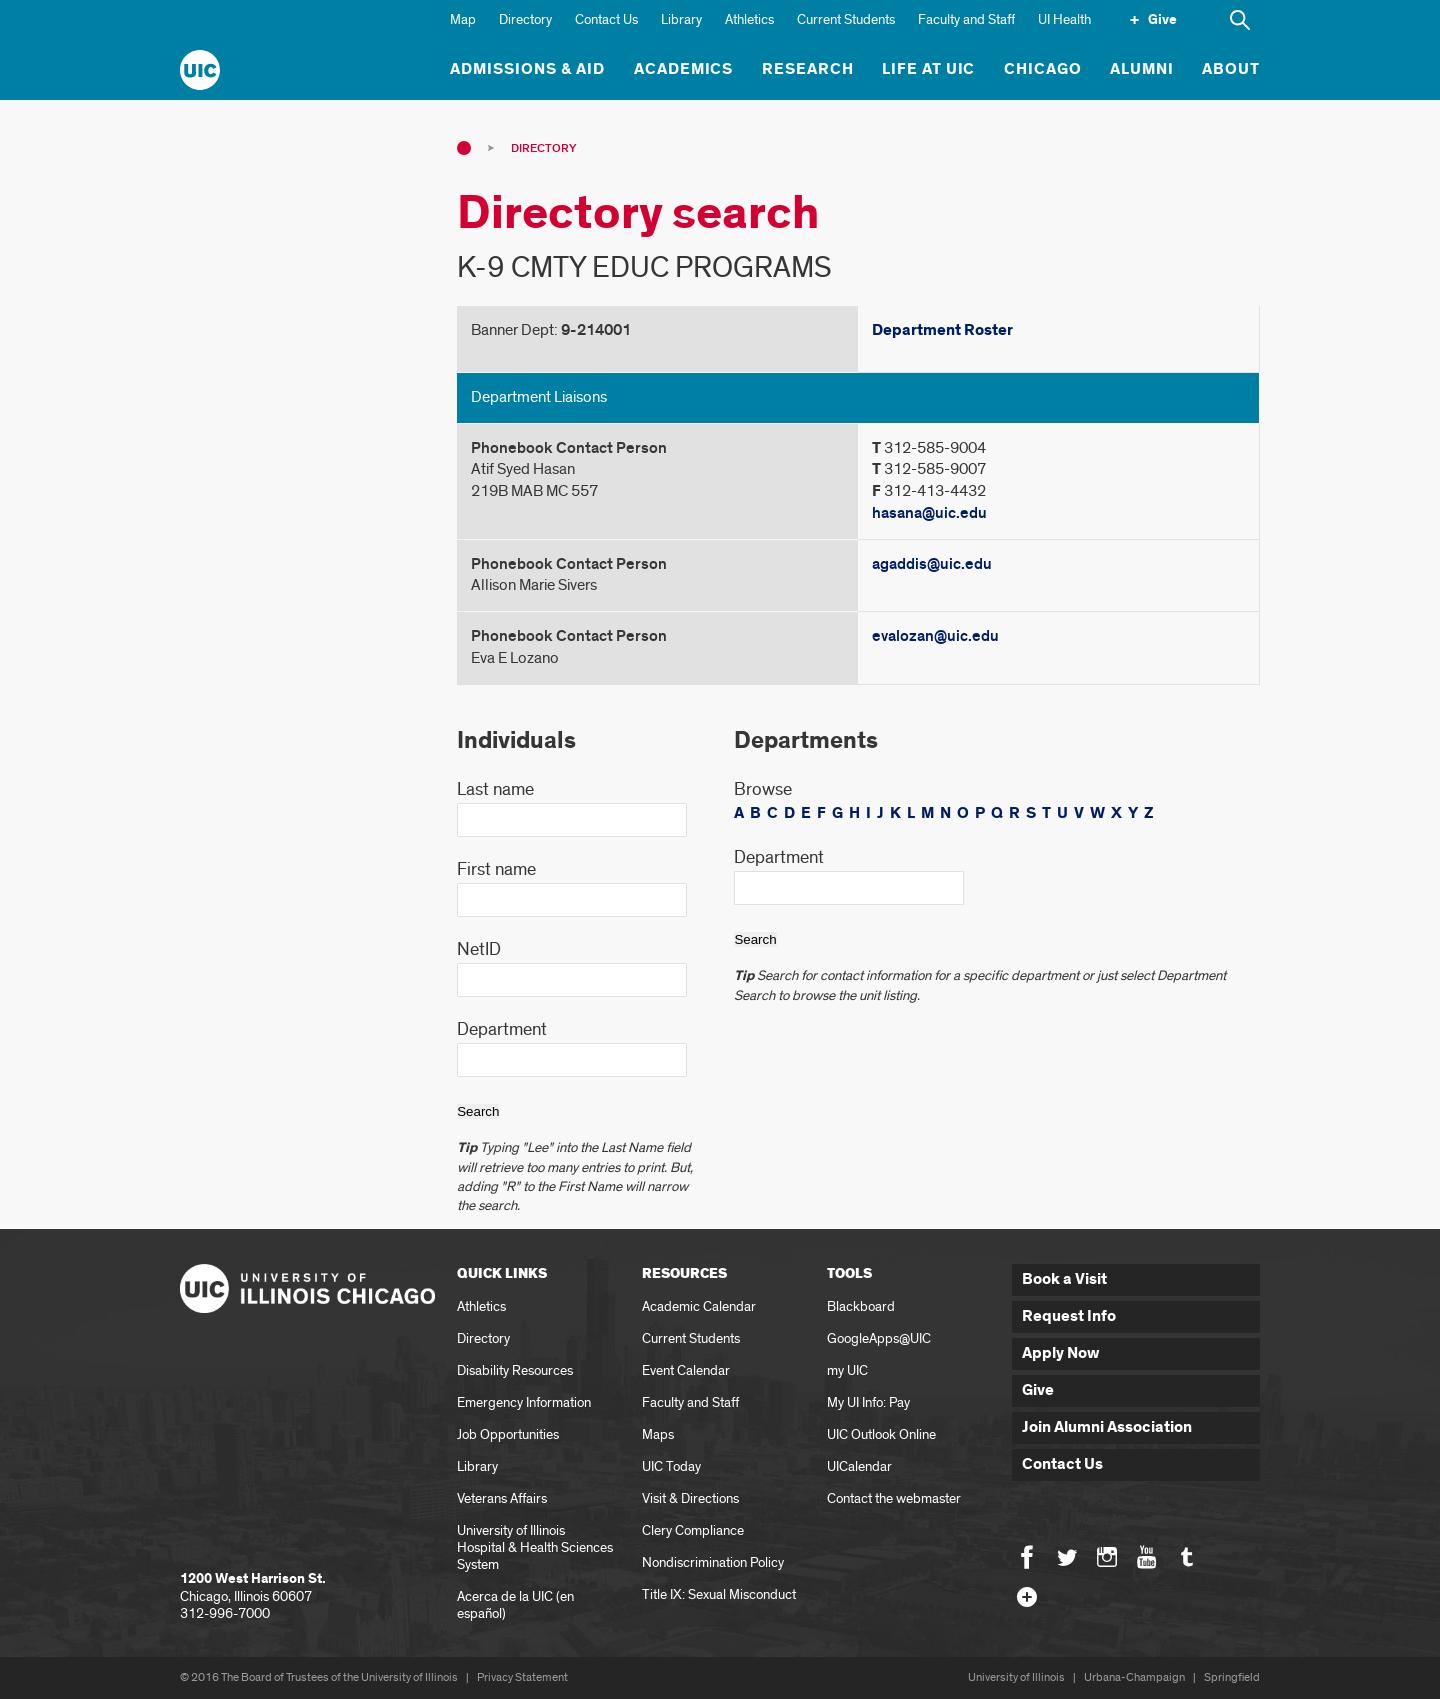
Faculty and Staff (966, 19)
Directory (525, 19)
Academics (684, 69)
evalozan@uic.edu (935, 636)
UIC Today (671, 1466)
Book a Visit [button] (1064, 1279)
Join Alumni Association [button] (1107, 1427)
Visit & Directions (690, 1498)
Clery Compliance (693, 1530)
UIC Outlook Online (881, 1434)
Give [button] (1038, 1390)
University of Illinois (1016, 1677)
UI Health (1064, 19)
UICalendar (859, 1466)
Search (478, 1111)
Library (681, 19)
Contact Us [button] (1062, 1464)
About (1231, 69)
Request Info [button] (1069, 1316)
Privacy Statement (522, 1677)
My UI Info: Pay (868, 1402)
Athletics (749, 19)
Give (1162, 20)
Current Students (846, 19)
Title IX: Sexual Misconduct (719, 1594)
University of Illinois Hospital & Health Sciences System (535, 1547)
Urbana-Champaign (1134, 1677)
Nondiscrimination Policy (713, 1562)
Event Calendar (686, 1370)
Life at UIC (929, 69)
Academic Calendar (699, 1306)
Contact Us (606, 19)
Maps (658, 1434)
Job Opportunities (508, 1434)
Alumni (1142, 69)
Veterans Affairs (502, 1498)
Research (808, 69)
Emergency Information (524, 1402)
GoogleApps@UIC (879, 1338)
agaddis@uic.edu (932, 564)
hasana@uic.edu (929, 513)
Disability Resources (515, 1370)
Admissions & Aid (527, 69)
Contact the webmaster (894, 1498)
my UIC (847, 1370)
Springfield (1232, 1677)
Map (463, 19)
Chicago (1043, 69)
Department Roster (942, 330)
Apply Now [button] (1061, 1353)
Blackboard (861, 1306)
